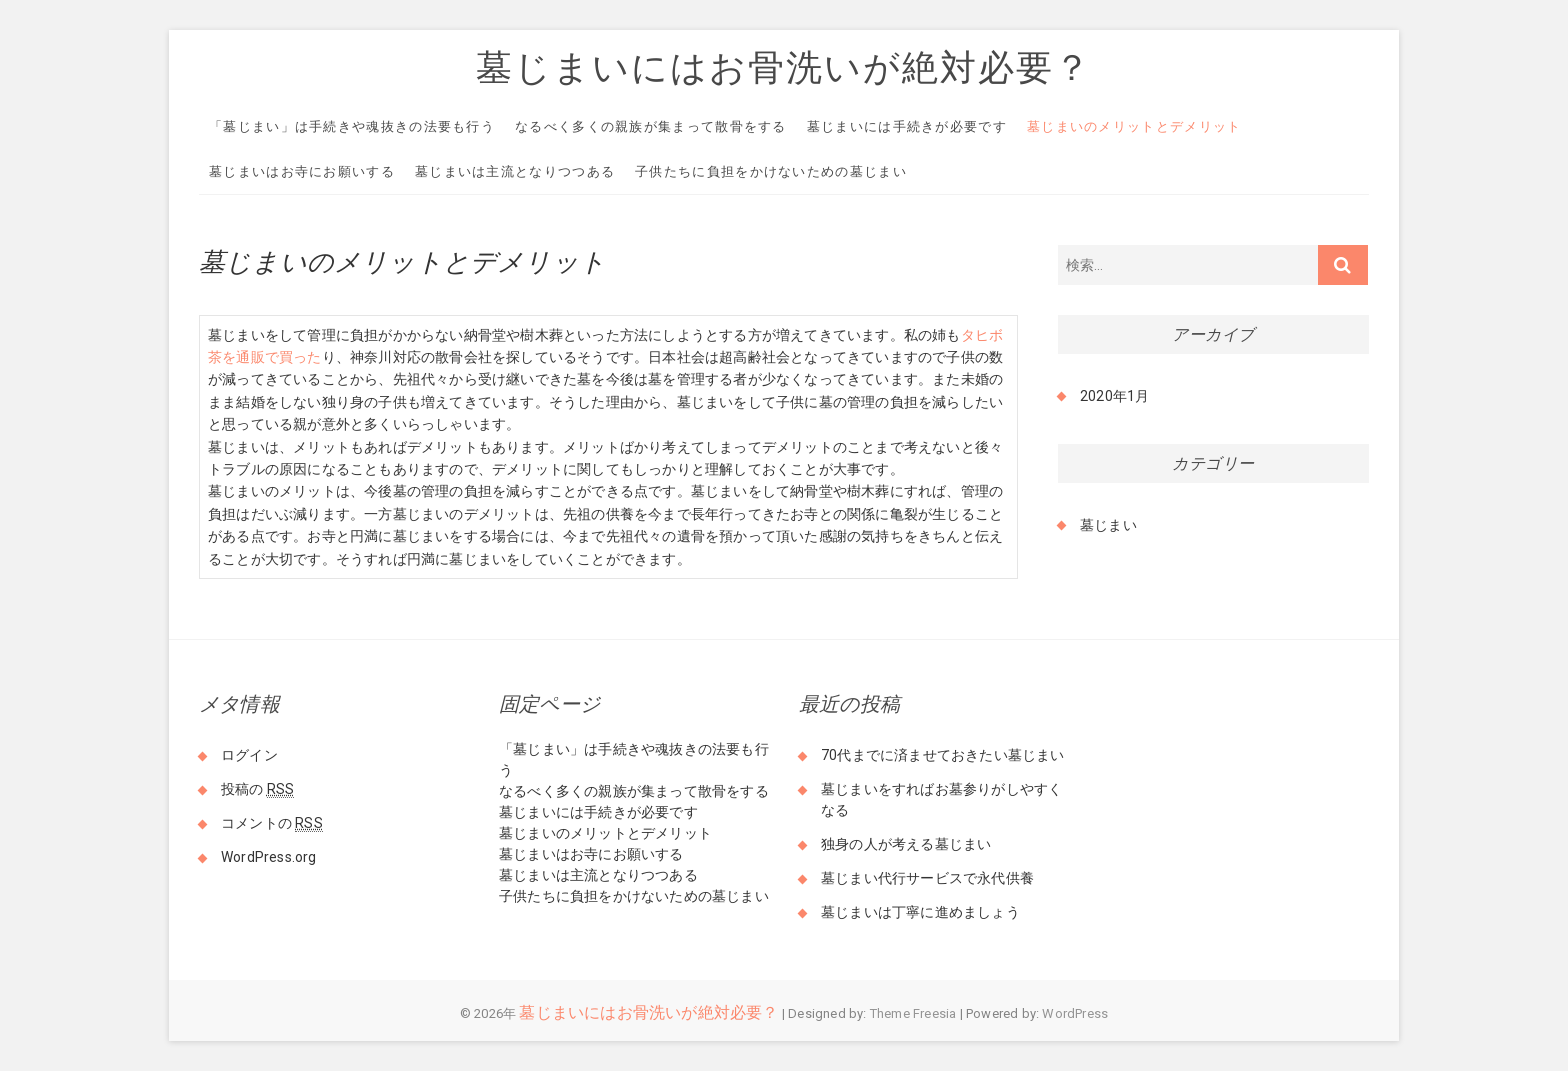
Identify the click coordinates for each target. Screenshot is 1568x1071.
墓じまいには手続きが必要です (907, 126)
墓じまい (1108, 525)
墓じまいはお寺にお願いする (302, 171)
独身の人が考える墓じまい (906, 844)
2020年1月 (1114, 396)
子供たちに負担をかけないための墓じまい (771, 171)
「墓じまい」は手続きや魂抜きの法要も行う (352, 126)
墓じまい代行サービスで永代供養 (927, 878)
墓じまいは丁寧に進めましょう (920, 912)
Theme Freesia (913, 1013)
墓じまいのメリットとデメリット (1134, 126)
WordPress (1075, 1013)
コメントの (272, 823)
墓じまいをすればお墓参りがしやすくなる (941, 799)
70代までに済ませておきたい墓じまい (943, 755)
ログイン (249, 755)
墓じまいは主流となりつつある (515, 171)
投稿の (257, 789)
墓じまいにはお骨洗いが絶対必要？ (784, 67)
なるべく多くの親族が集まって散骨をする (651, 126)
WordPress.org (269, 857)
